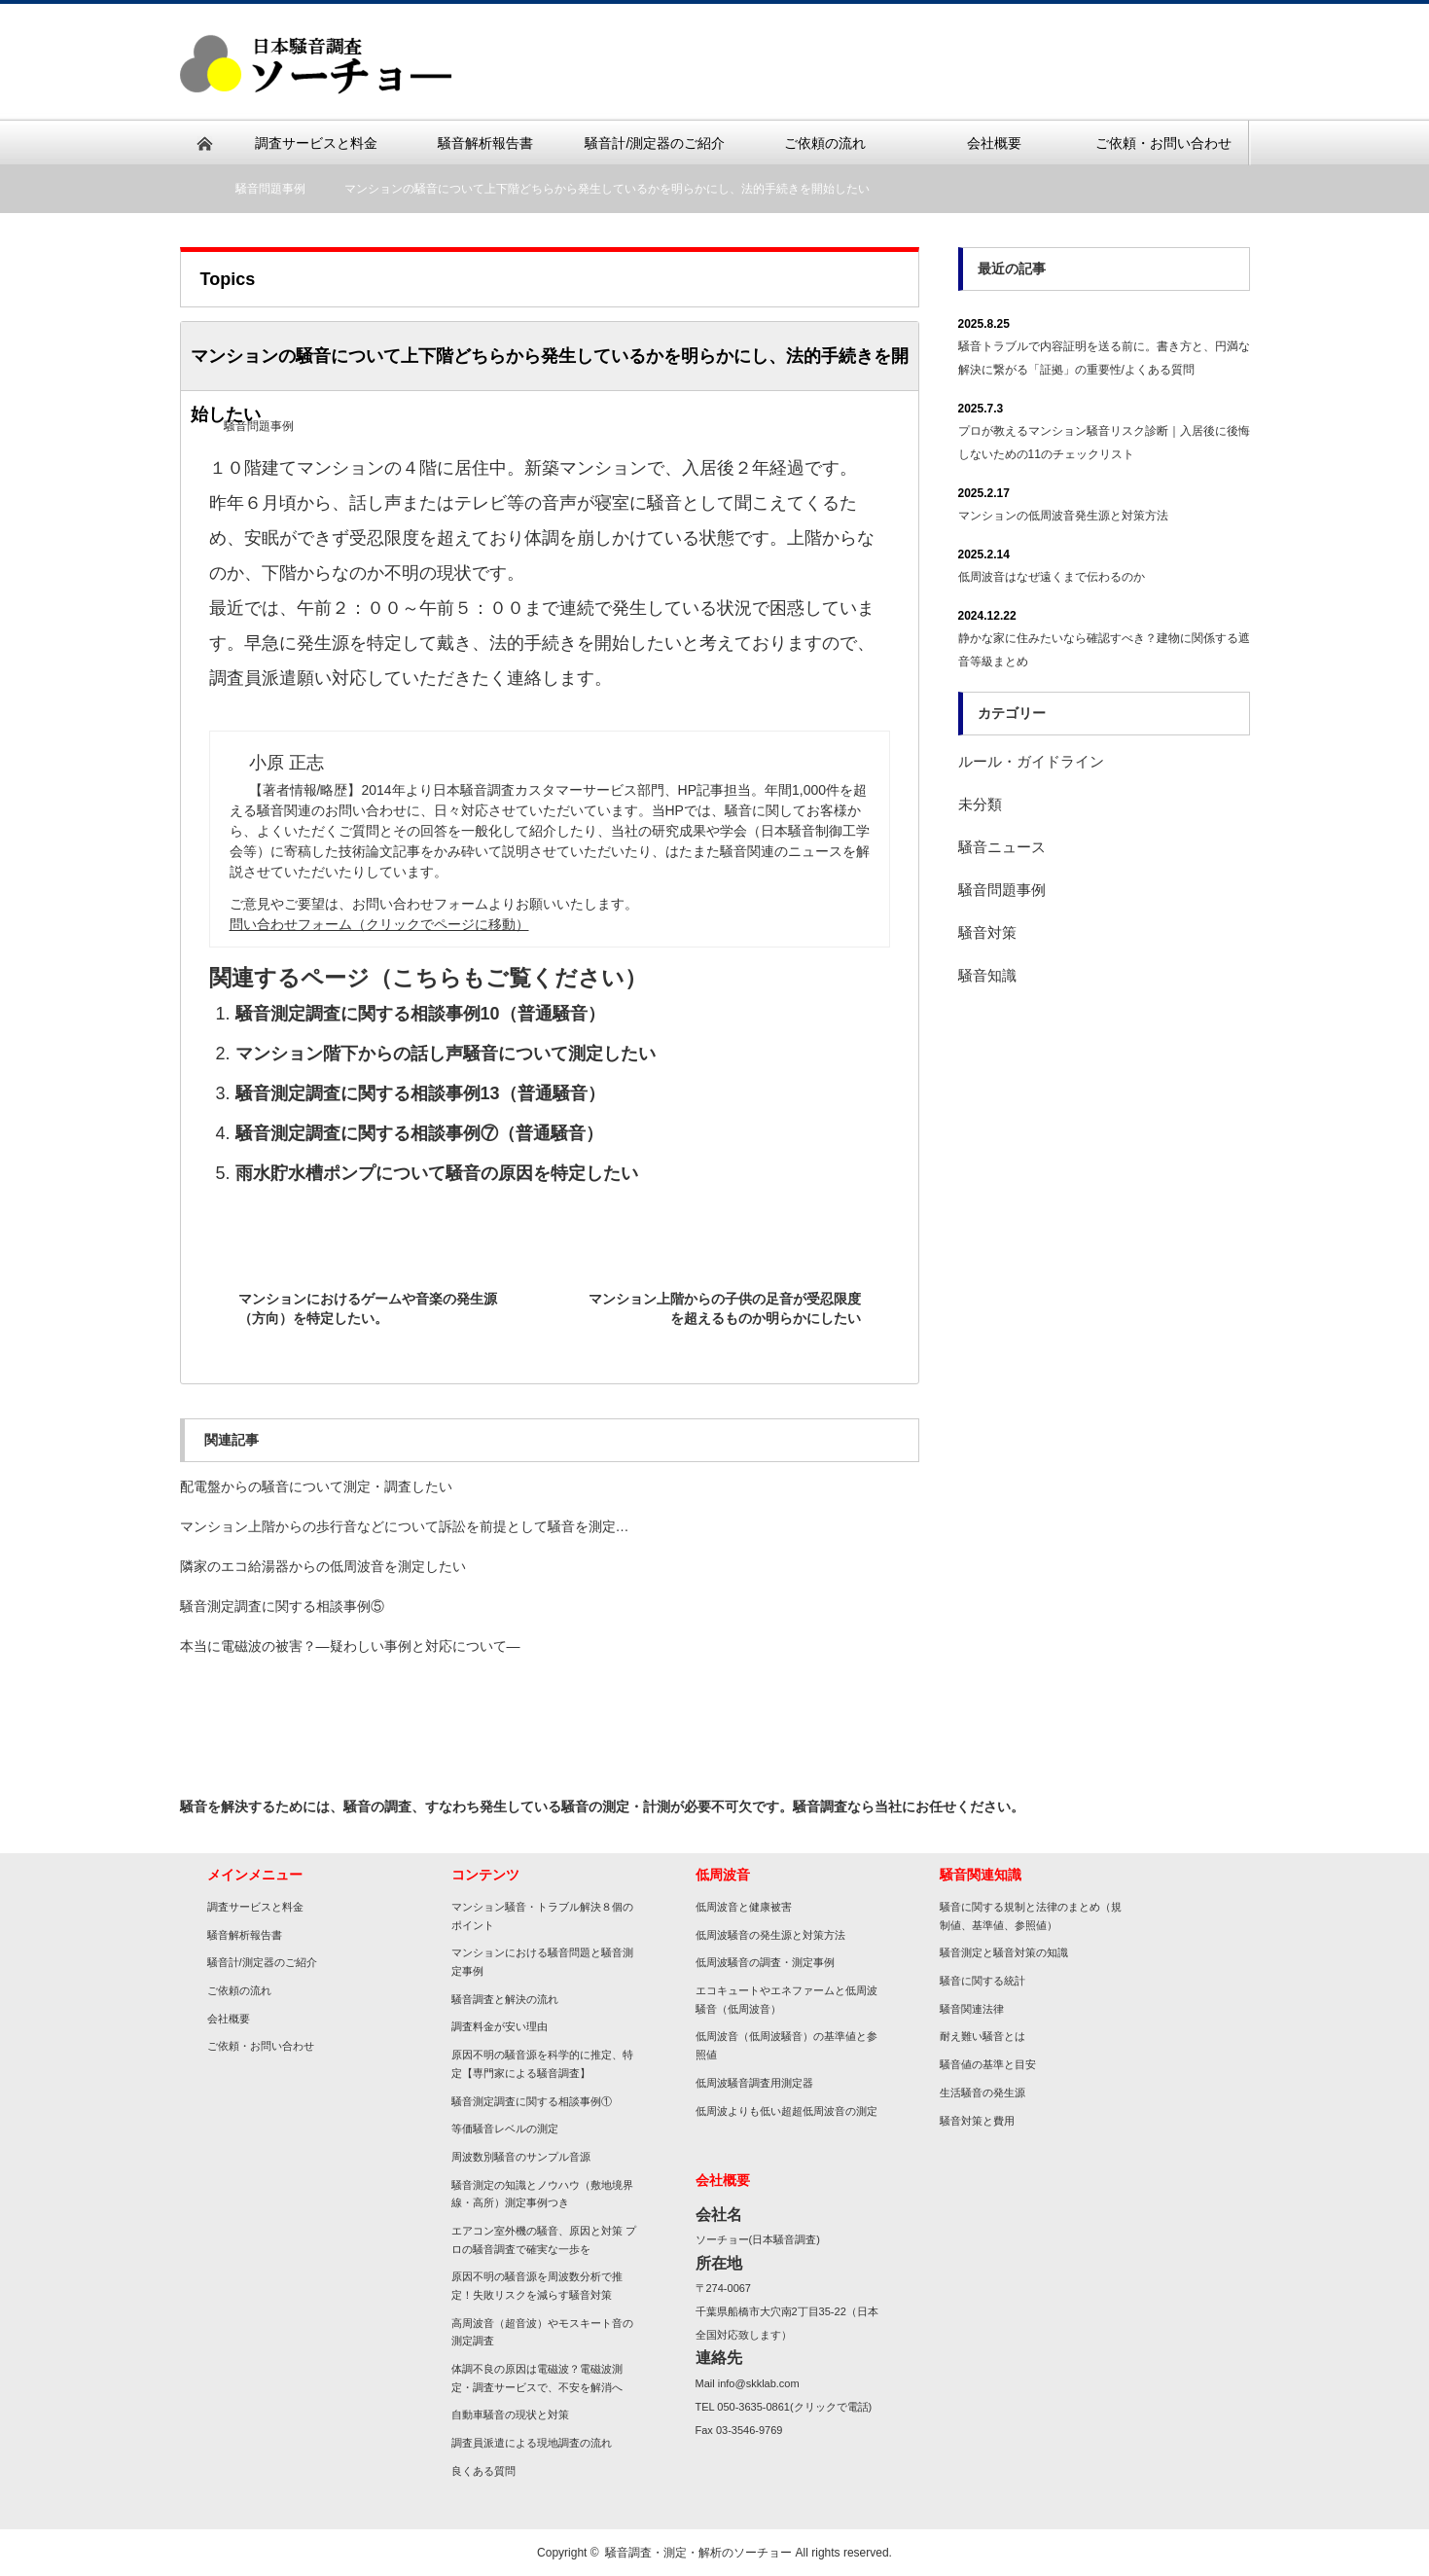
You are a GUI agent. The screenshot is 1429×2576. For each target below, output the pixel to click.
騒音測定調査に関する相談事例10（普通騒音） (420, 1013)
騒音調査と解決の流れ (504, 1999)
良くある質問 (483, 2471)
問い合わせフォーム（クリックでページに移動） (379, 924)
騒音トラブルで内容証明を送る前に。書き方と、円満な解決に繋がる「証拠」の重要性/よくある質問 (1104, 358)
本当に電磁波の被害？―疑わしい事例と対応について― (350, 1646)
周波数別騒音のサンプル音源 (520, 2157)
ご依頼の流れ (239, 1990)
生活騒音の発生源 (982, 2092)
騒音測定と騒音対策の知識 (1004, 1952)
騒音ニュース (1002, 847)
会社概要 (228, 2018)
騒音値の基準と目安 (988, 2064)
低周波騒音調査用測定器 (754, 2083)
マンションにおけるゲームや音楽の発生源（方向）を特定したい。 (367, 1308)
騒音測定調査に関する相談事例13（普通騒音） (420, 1093)
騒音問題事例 (270, 189)
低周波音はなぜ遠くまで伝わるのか (1051, 577)
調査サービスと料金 (260, 1907)
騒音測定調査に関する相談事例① (531, 2101)
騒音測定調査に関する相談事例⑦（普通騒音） (419, 1133)
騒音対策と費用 (977, 2121)
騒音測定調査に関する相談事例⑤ (282, 1606)
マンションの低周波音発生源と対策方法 (1063, 515)
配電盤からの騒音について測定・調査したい (316, 1486)
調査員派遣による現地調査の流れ (531, 2443)
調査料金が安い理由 (499, 2026)
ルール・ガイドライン (1031, 761)
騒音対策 (987, 932)
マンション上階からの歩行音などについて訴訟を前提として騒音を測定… (404, 1526)
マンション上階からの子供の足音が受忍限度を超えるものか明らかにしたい (725, 1308)
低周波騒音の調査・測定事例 (765, 1962)
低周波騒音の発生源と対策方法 (770, 1935)
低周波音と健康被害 (744, 1907)
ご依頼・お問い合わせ (260, 2046)
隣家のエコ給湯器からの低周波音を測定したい (323, 1566)
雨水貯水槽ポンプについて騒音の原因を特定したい (436, 1173)
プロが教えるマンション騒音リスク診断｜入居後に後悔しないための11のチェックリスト (1104, 442)
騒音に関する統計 (982, 1980)
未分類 (980, 804)
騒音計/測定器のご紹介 (262, 1962)
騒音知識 (987, 975)
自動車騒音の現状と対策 (510, 2414)
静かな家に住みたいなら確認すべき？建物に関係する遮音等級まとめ (1104, 649)
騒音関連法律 (972, 2009)
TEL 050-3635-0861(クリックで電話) (784, 2407)
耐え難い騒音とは (982, 2036)
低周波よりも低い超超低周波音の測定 (786, 2111)
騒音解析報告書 (244, 1935)
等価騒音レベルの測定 (504, 2128)
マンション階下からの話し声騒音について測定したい (445, 1053)
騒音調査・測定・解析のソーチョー (698, 2552)
